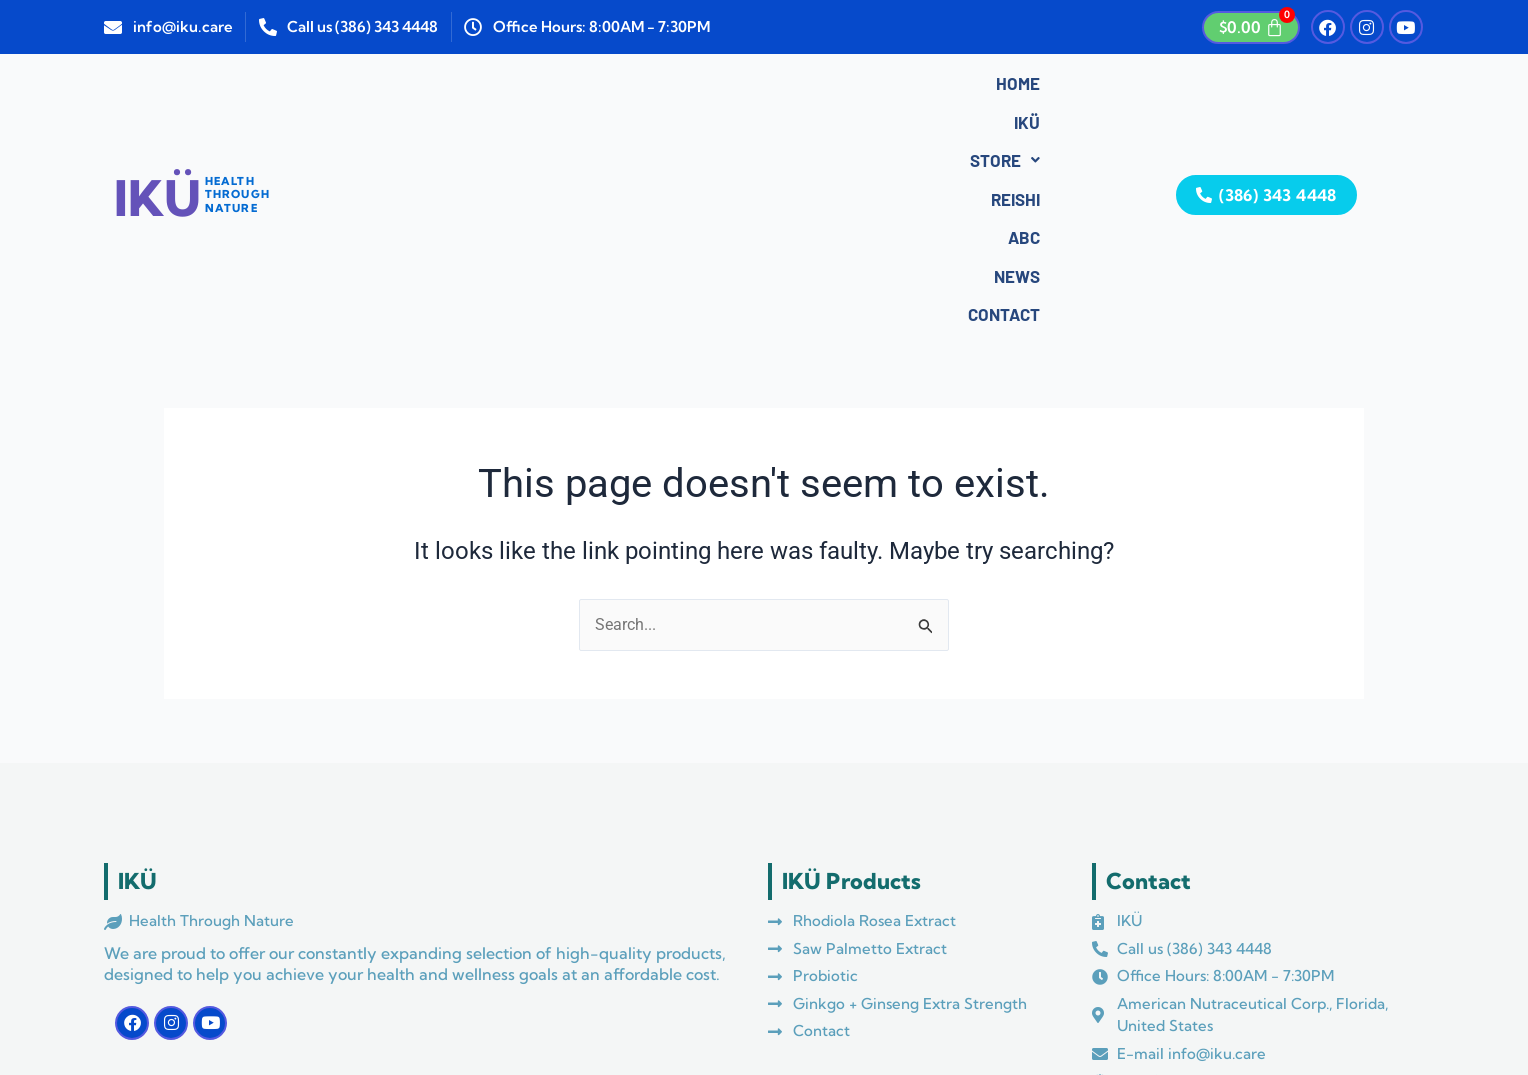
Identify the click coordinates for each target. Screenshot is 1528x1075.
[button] (584, 87)
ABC (744, 87)
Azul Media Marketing (555, 1008)
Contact (902, 87)
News (813, 87)
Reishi (673, 87)
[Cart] (1251, 27)
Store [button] (584, 87)
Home (441, 87)
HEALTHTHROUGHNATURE (237, 83)
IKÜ (506, 87)
